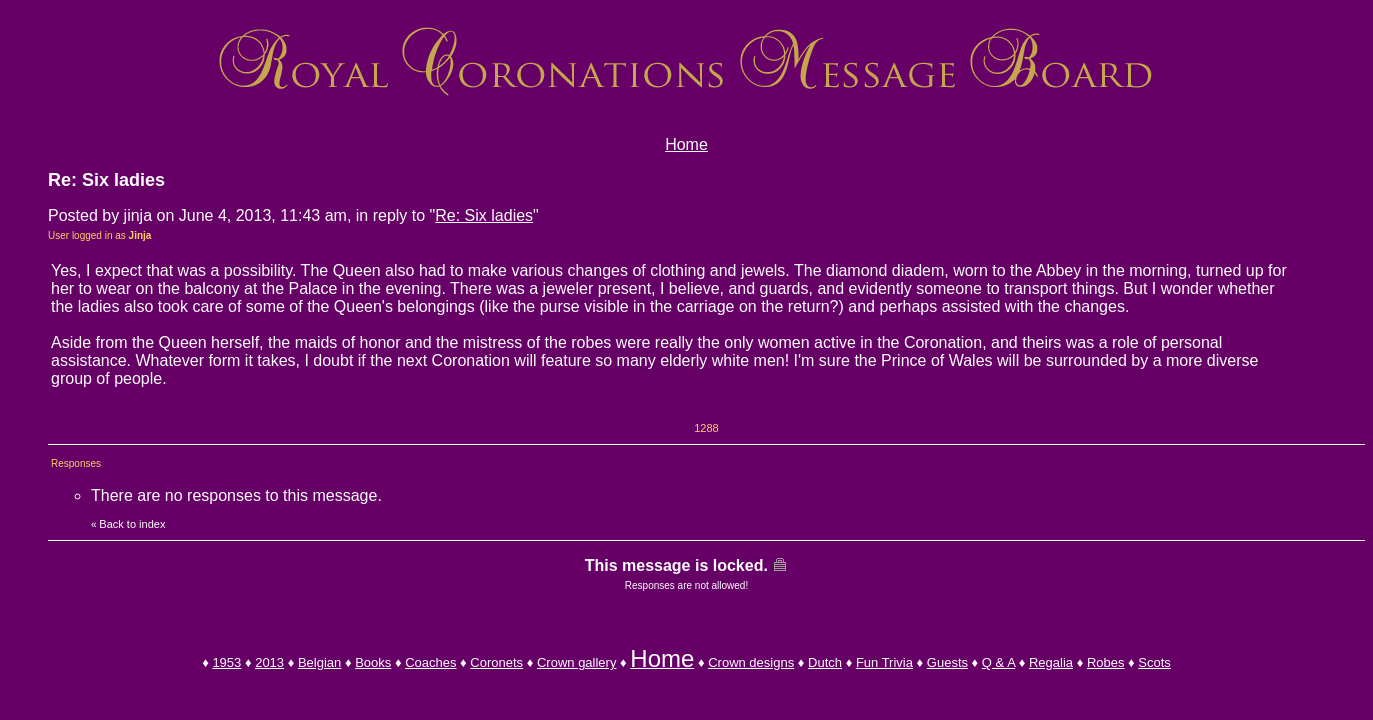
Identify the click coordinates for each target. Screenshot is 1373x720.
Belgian (319, 662)
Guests (947, 662)
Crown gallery (576, 662)
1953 (226, 662)
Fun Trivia (884, 662)
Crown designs (751, 662)
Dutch (825, 662)
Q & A (998, 662)
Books (373, 662)
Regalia (1051, 662)
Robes (1106, 662)
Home (686, 144)
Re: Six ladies (484, 215)
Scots (1154, 662)
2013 (269, 662)
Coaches (430, 662)
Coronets (496, 662)
